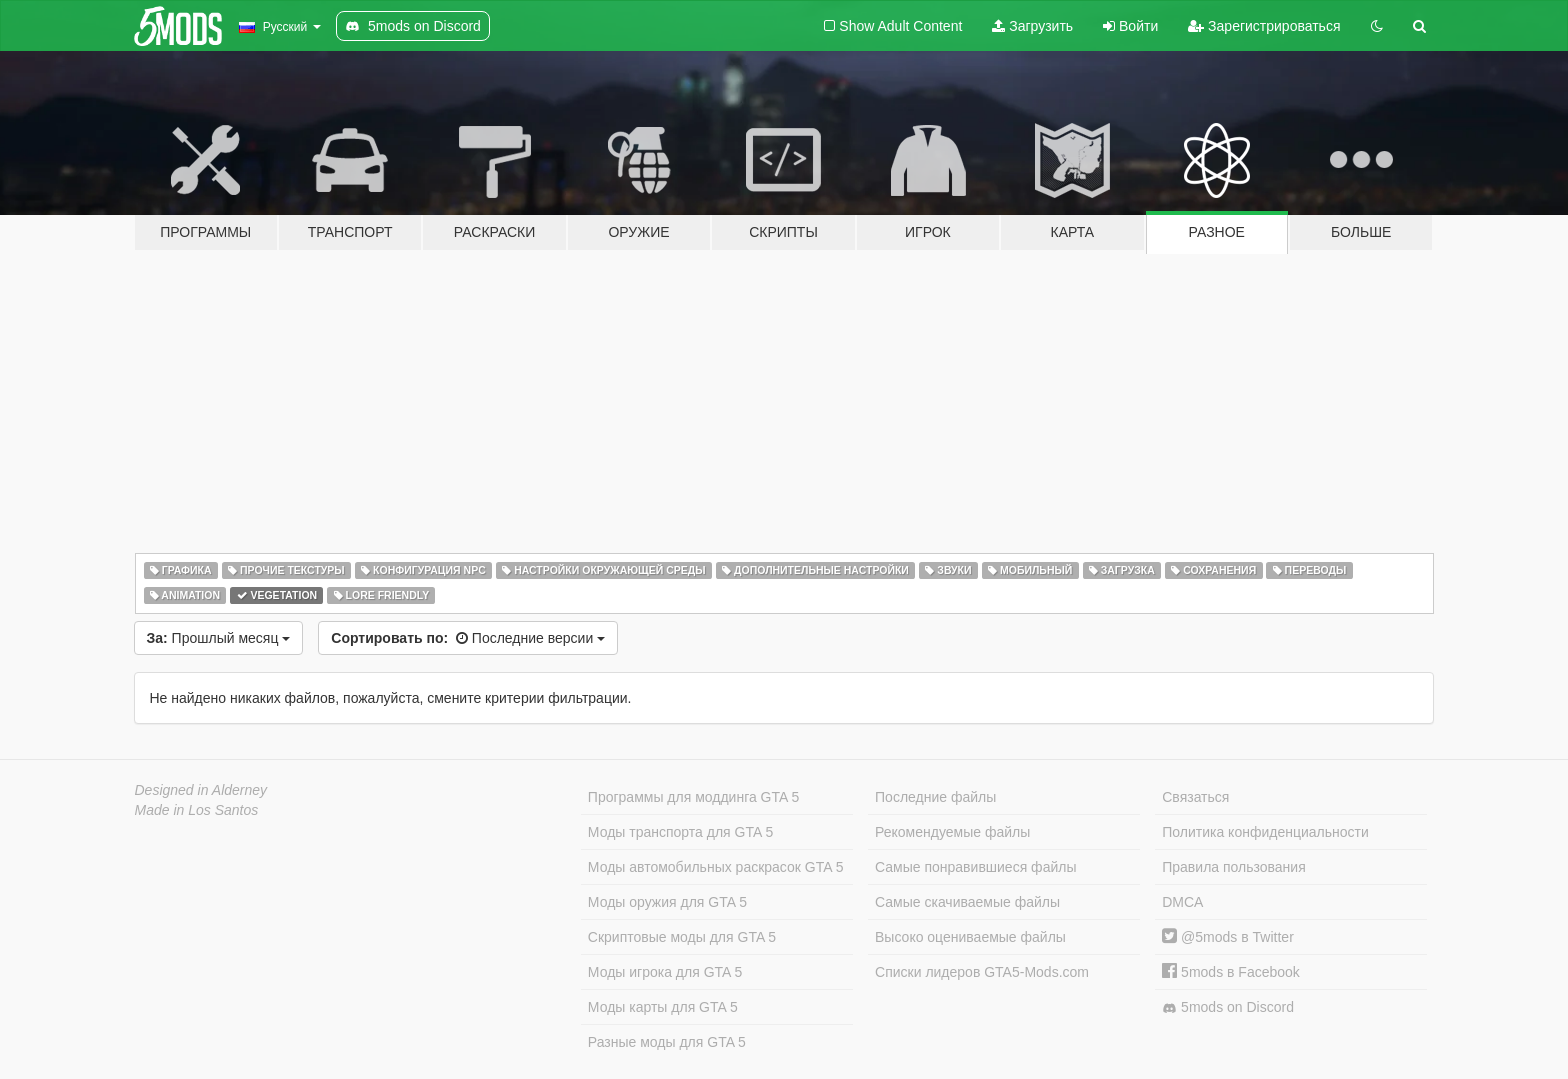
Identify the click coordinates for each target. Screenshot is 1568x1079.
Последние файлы (935, 797)
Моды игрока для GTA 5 (665, 972)
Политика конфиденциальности (1265, 832)
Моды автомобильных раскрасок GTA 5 (716, 867)
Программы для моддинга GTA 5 (693, 797)
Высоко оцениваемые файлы (970, 937)
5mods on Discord (1228, 1007)
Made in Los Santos (197, 810)
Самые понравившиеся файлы (975, 867)
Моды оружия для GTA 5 (667, 902)
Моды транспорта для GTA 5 (680, 832)
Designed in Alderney (201, 790)
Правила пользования (1234, 867)
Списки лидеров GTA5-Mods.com (982, 972)
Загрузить (1032, 26)
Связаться (1195, 797)
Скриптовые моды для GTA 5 (682, 937)
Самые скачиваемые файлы (967, 902)
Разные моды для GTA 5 (667, 1042)
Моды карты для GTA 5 (663, 1007)
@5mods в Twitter (1228, 937)
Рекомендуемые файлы (952, 832)
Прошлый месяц (219, 638)
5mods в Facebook (1231, 972)
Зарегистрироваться (1264, 26)
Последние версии (468, 638)
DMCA (1182, 902)
